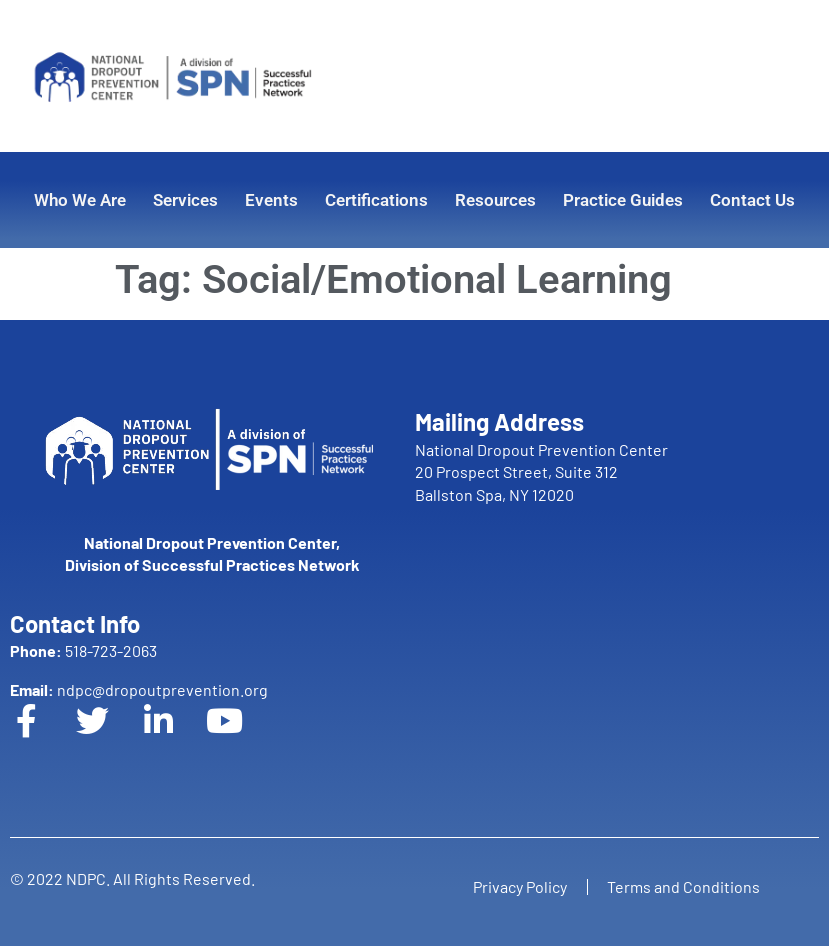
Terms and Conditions (684, 886)
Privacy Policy (520, 886)
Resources (495, 200)
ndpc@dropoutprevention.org (139, 689)
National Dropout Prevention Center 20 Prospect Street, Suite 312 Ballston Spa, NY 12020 (541, 472)
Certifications (376, 200)
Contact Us (752, 200)
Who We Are (80, 200)
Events (271, 200)
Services (185, 200)
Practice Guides (623, 200)
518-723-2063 (83, 650)
